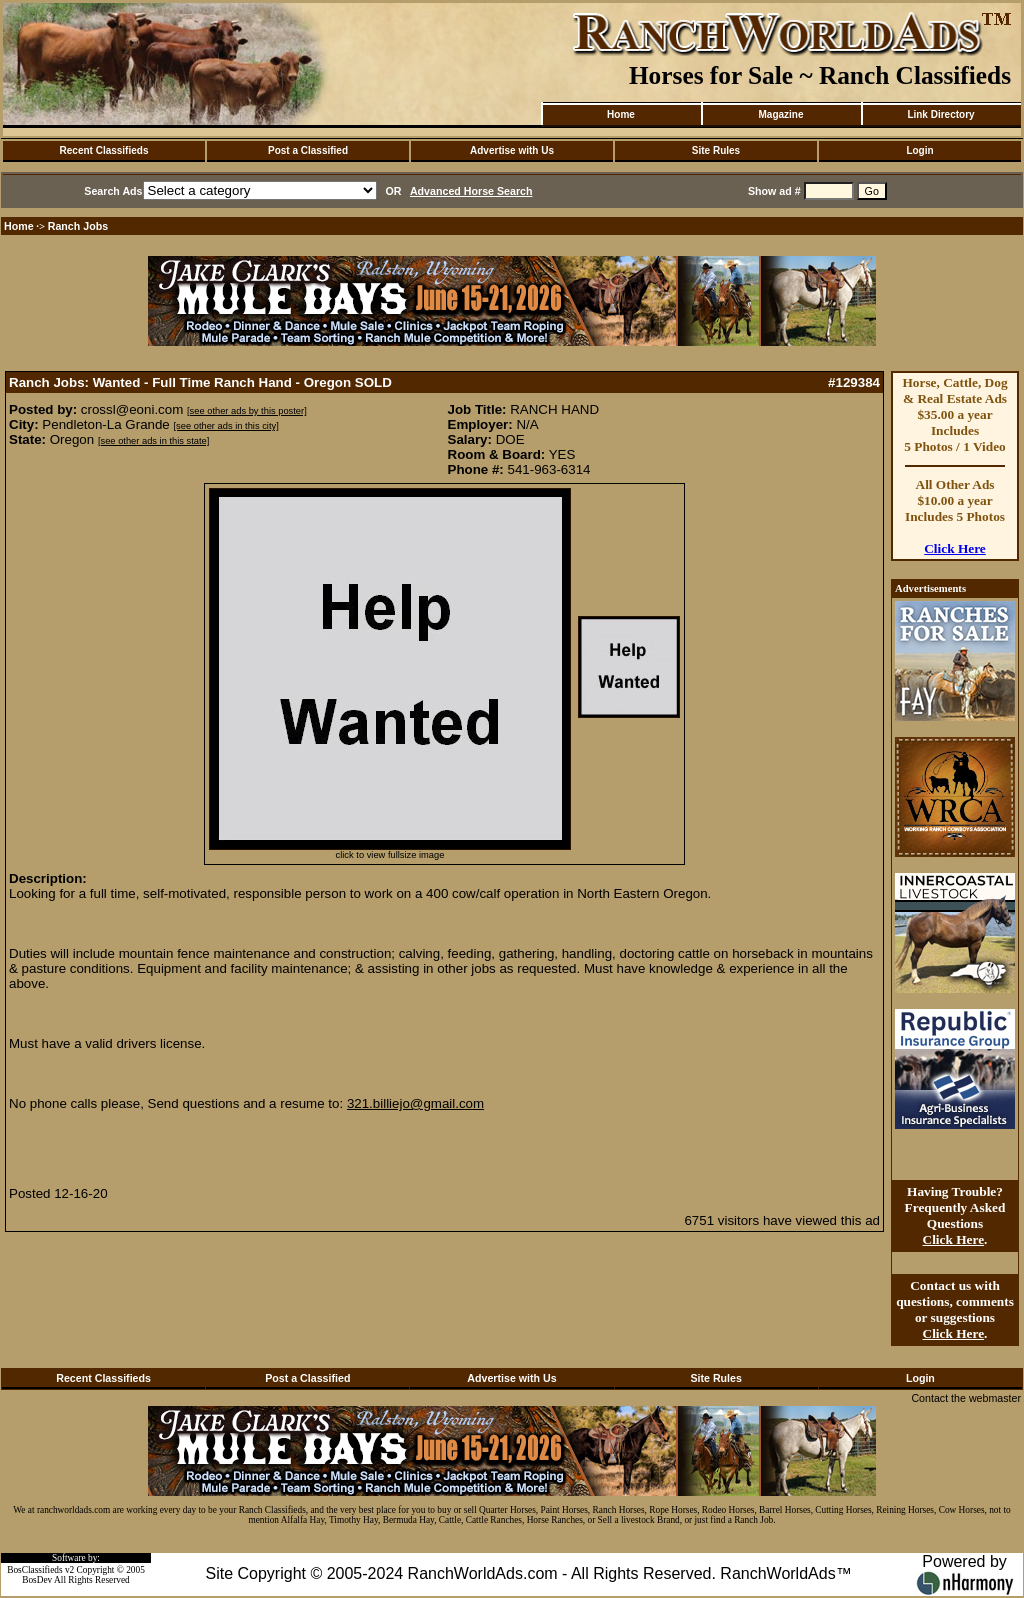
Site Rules (716, 150)
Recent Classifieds (104, 150)
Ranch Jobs (78, 226)
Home (621, 114)
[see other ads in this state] (153, 441)
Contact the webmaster (966, 1398)
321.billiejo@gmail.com (415, 1103)
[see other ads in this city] (225, 426)
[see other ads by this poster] (247, 411)
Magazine (780, 114)
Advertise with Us (512, 150)
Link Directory (940, 114)
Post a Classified (308, 150)
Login (919, 150)
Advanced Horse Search (471, 191)
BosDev (37, 1580)
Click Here (955, 548)
